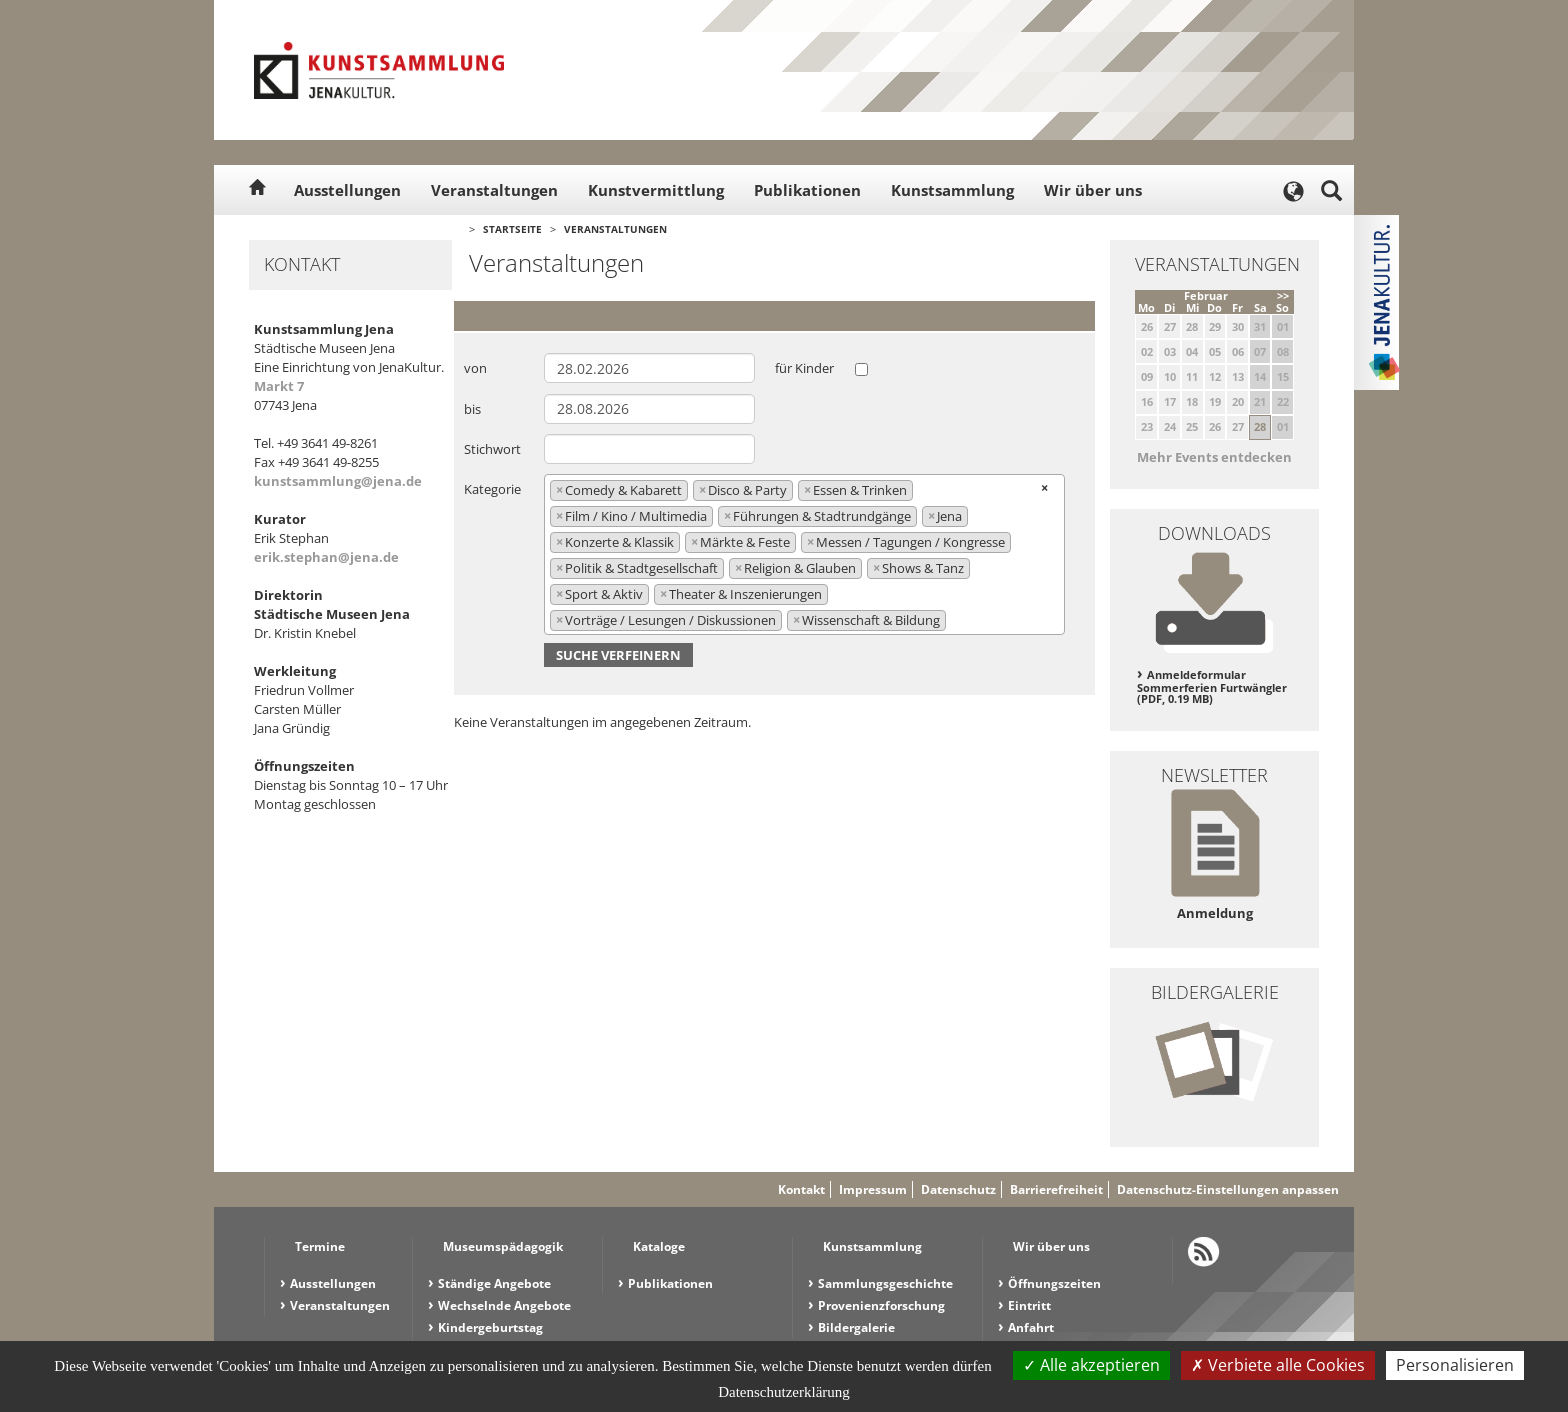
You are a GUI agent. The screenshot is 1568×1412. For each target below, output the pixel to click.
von (475, 368)
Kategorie (492, 489)
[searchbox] (956, 619)
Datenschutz (958, 1189)
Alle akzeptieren (1091, 1365)
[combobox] (804, 554)
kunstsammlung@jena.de (338, 481)
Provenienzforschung (881, 1305)
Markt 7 (279, 386)
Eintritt (1029, 1305)
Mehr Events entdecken (1214, 457)
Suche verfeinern (618, 655)
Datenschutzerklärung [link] (784, 1392)
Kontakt (801, 1189)
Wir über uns (1093, 190)
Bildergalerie (856, 1327)
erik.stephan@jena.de (326, 557)
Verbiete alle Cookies (1278, 1365)
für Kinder (804, 368)
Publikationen (807, 190)
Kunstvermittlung (656, 190)
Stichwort (492, 449)
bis (472, 409)
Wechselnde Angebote (504, 1305)
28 (1260, 426)
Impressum (873, 1189)
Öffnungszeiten (1054, 1283)
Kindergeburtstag (490, 1327)
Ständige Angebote (494, 1283)
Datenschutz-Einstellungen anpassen (1228, 1189)
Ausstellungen (347, 190)
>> (1283, 295)
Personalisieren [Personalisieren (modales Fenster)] (1455, 1365)
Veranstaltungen (494, 190)
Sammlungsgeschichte (885, 1283)
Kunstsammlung (952, 190)
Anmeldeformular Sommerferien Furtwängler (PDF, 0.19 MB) (1212, 686)
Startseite (512, 229)
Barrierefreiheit (1056, 1189)
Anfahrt (1031, 1327)
